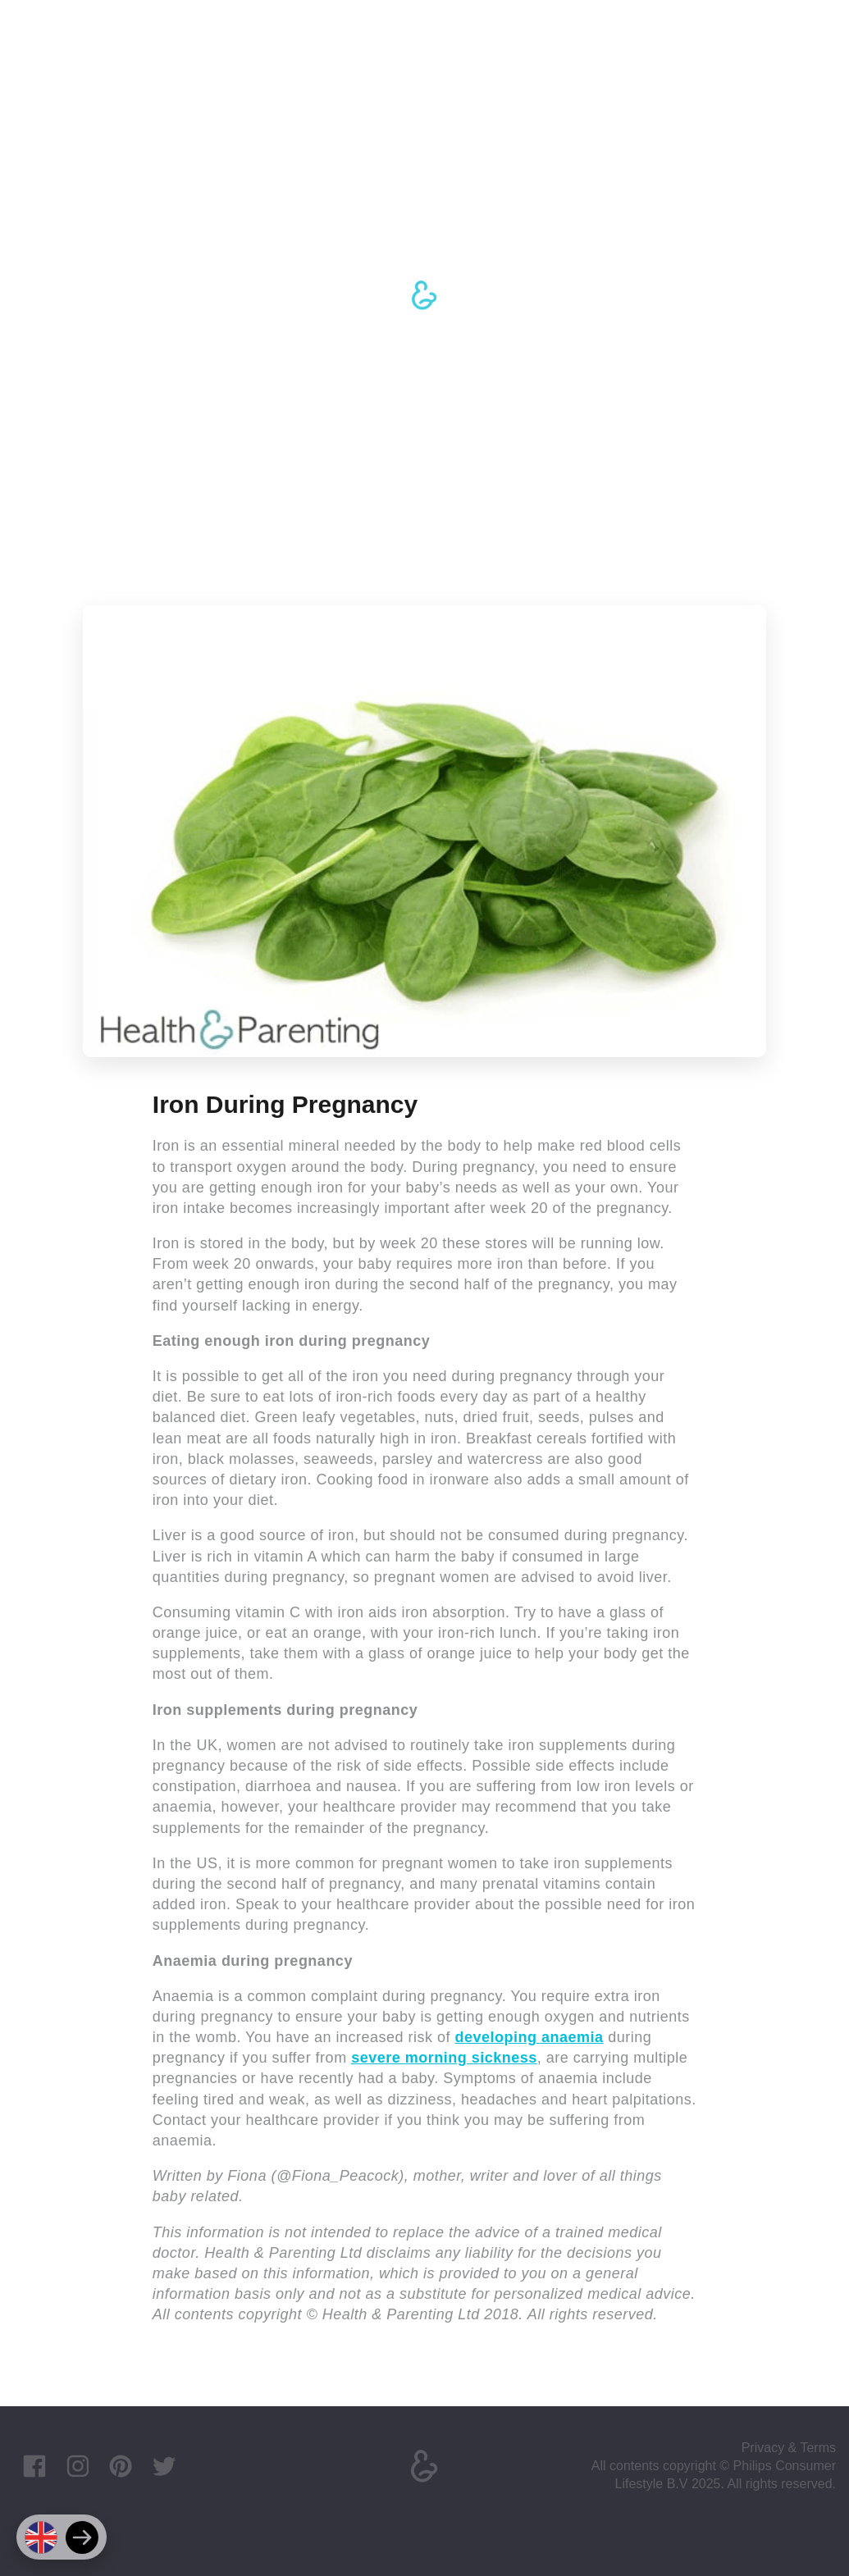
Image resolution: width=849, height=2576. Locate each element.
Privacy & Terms (789, 2448)
